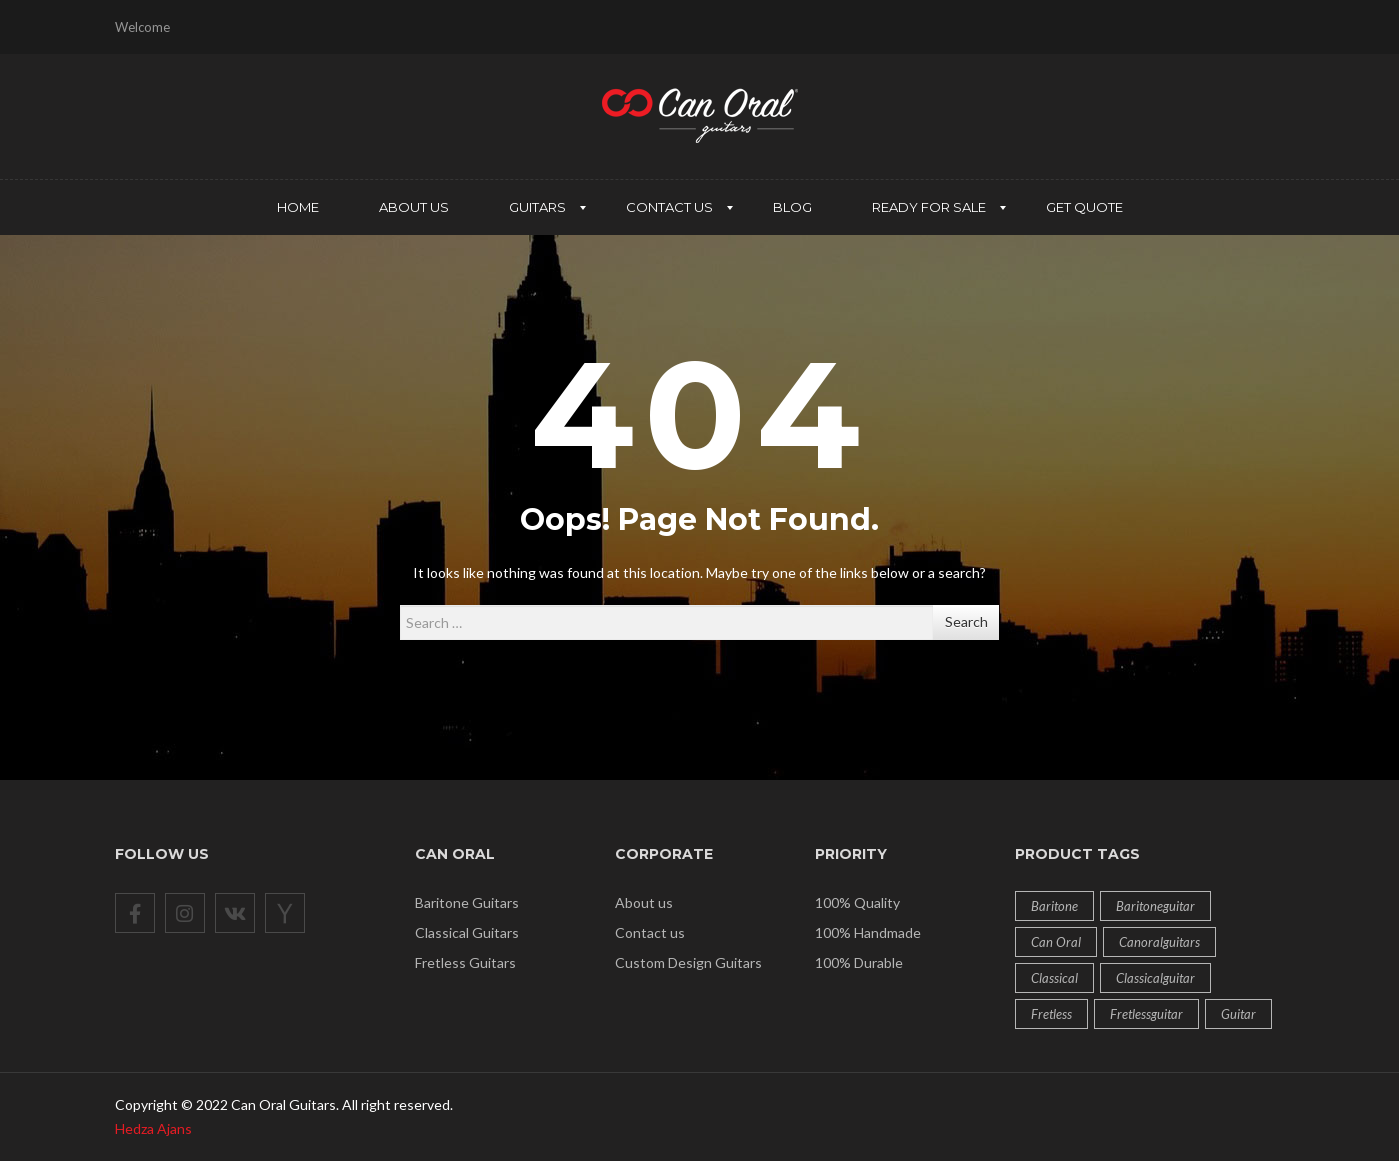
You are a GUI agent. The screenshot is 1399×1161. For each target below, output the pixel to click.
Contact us (650, 932)
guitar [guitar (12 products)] (1238, 1014)
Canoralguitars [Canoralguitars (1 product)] (1159, 942)
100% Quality (857, 902)
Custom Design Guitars (688, 962)
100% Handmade (868, 932)
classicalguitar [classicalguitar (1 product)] (1155, 978)
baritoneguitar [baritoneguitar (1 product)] (1155, 906)
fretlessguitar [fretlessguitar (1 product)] (1146, 1014)
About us (644, 902)
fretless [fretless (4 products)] (1051, 1014)
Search (966, 621)
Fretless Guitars (465, 962)
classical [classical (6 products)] (1054, 978)
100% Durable (859, 962)
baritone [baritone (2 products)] (1054, 906)
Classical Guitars (467, 932)
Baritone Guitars (467, 902)
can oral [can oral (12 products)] (1056, 942)
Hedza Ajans (153, 1128)
